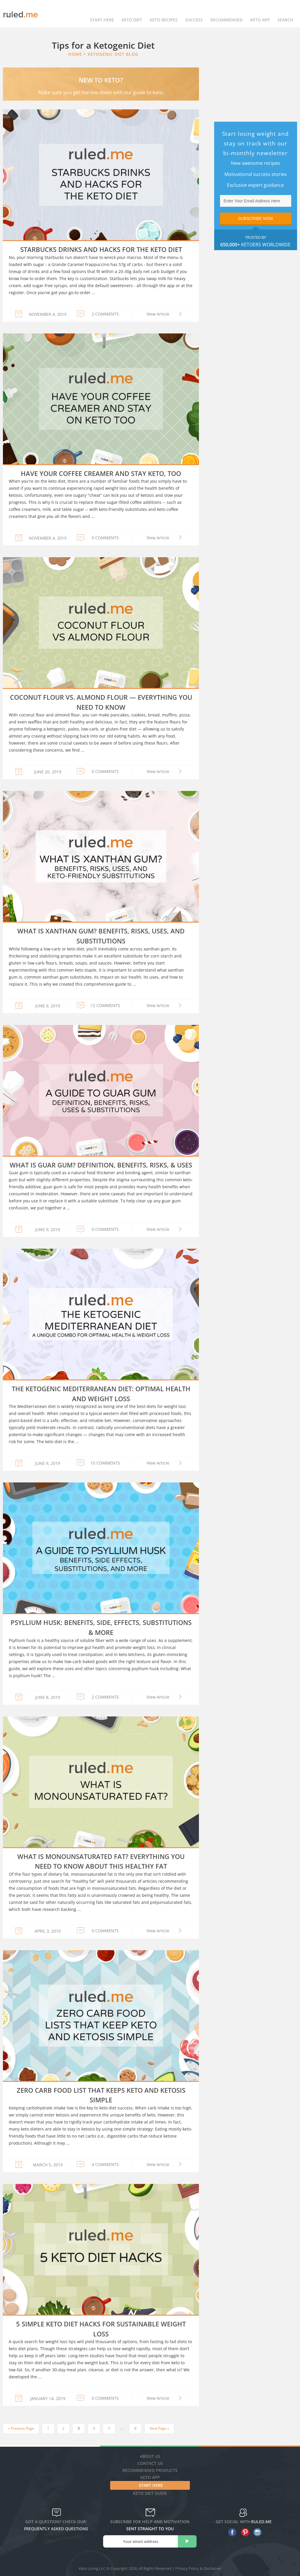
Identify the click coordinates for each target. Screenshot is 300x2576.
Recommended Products (150, 2470)
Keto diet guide (150, 2493)
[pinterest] (243, 2532)
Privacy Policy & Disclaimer (198, 2568)
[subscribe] (187, 2541)
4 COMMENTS (105, 2164)
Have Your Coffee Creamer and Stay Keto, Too (101, 473)
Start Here (102, 14)
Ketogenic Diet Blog (113, 54)
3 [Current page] (79, 2428)
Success (194, 14)
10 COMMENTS (105, 1463)
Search (285, 14)
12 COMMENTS (105, 1005)
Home (75, 54)
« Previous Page (21, 2428)
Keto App (150, 2477)
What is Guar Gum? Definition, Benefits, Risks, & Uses (101, 1164)
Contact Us (150, 2463)
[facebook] (231, 2532)
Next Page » (159, 2428)
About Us (150, 2456)
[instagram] (256, 2532)
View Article (157, 314)
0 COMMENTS (105, 537)
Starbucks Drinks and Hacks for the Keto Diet (101, 249)
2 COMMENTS (105, 314)
